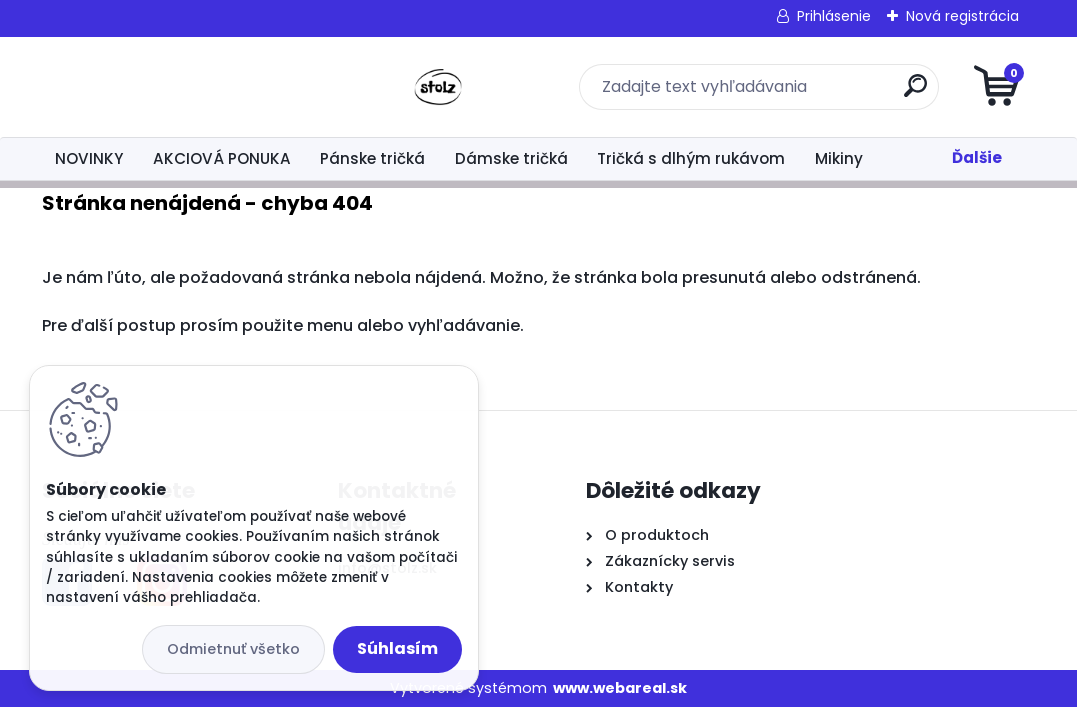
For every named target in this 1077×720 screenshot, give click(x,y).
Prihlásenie (834, 16)
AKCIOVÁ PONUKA (222, 158)
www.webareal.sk (620, 688)
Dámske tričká (511, 158)
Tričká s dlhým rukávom (691, 158)
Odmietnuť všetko (233, 649)
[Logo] (164, 87)
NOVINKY (89, 158)
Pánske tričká (372, 158)
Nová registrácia (962, 16)
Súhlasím (397, 648)
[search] (778, 93)
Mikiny (839, 158)
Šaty (931, 158)
